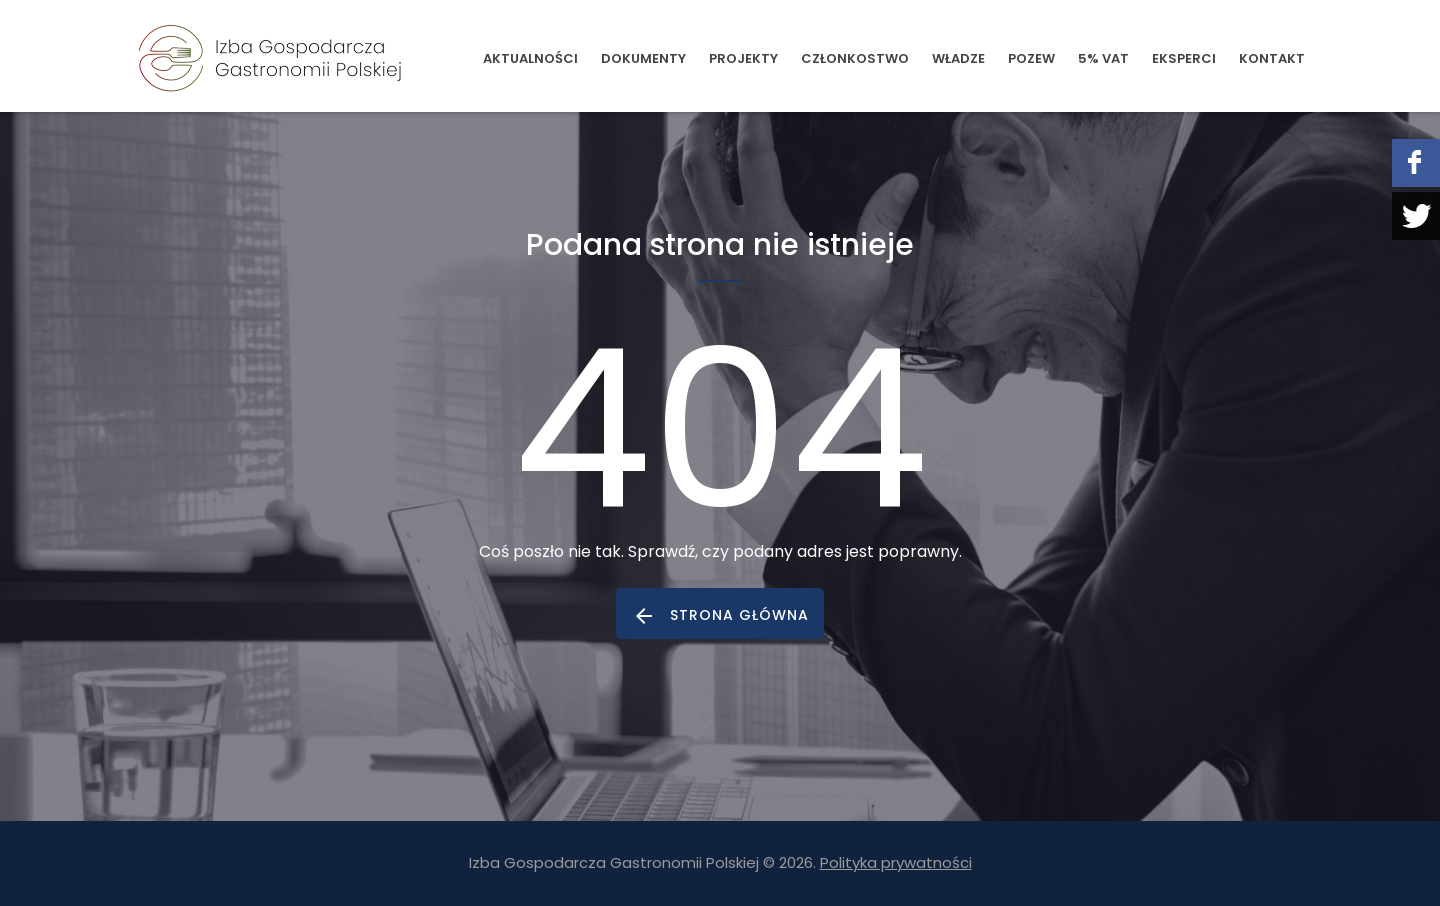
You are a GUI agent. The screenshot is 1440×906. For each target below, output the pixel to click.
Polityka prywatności (896, 862)
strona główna (739, 615)
